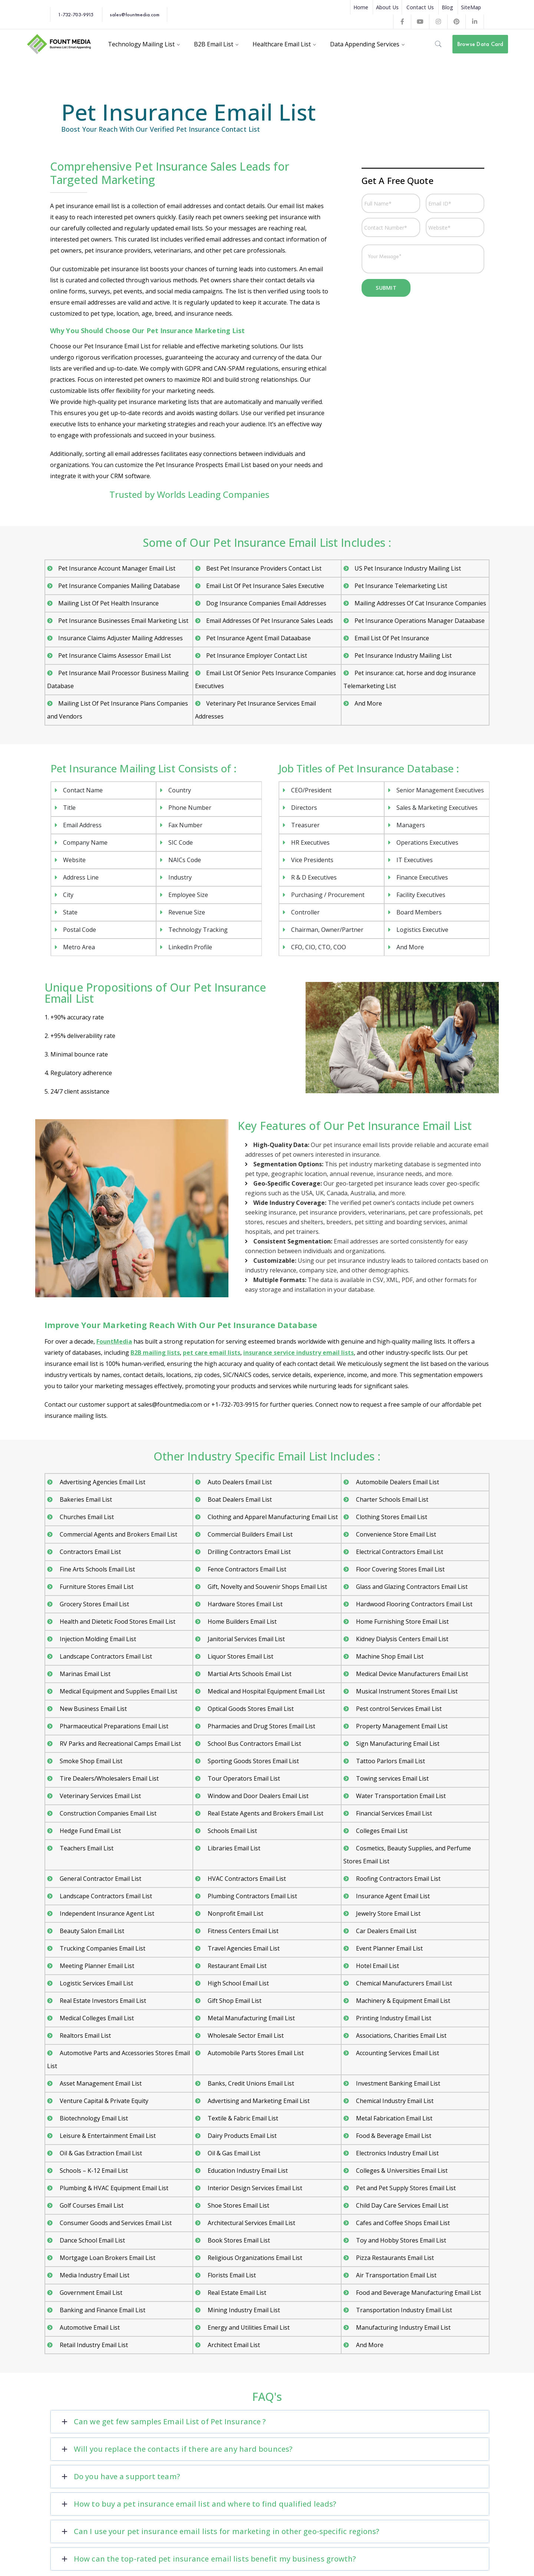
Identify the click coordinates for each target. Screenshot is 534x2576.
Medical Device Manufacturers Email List (411, 1674)
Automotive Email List (89, 2327)
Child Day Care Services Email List (401, 2205)
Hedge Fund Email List (89, 1831)
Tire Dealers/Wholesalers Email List (108, 1778)
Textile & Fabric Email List (242, 2118)
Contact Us (420, 7)
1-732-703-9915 (75, 14)
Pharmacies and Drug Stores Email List (260, 1726)
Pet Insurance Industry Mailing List (403, 655)
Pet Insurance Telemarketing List (401, 586)
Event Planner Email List (389, 1948)
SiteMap (471, 7)
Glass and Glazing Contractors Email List (411, 1587)
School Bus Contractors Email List (253, 1743)
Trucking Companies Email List (101, 1948)
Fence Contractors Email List (246, 1569)
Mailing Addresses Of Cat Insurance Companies (420, 603)
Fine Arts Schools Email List (96, 1569)
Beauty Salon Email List (91, 1931)
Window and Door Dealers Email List (257, 1796)
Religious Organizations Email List (254, 2258)
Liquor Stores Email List (239, 1656)
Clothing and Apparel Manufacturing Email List (272, 1517)
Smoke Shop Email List (90, 1761)
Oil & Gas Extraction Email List (100, 2153)
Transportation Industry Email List (403, 2310)
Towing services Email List (392, 1778)
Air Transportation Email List (395, 2275)
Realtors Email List (84, 2035)
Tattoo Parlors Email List (390, 1761)
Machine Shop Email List (389, 1656)
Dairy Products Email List (241, 2136)
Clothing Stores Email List (391, 1517)
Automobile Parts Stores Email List (255, 2053)
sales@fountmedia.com (134, 14)
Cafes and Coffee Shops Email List (402, 2223)
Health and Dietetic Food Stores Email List (116, 1621)
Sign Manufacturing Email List (397, 1743)
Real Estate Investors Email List (102, 2001)
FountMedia (114, 1341)
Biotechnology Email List (93, 2118)
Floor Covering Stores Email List (400, 1569)
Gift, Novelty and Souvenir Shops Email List (266, 1587)
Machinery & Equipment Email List (402, 2001)
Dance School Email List (91, 2240)
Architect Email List (233, 2345)
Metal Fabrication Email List (393, 2118)
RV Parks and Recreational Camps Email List (119, 1743)
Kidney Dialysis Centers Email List (401, 1639)
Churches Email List (86, 1517)
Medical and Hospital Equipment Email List (265, 1691)
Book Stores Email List (238, 2240)
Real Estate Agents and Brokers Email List (264, 1813)
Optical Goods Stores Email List (250, 1709)
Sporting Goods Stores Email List (252, 1761)
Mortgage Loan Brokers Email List (106, 2258)
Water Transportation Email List (400, 1796)
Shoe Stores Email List (237, 2205)
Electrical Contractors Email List (399, 1552)
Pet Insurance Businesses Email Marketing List (123, 621)
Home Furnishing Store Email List (402, 1621)
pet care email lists (211, 1352)
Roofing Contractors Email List (398, 1878)
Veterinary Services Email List (99, 1796)
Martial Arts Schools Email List (248, 1674)
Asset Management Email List (100, 2083)
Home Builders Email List (241, 1621)
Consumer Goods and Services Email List (115, 2223)
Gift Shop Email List (233, 2001)
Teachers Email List (85, 1848)
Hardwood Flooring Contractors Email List (413, 1604)
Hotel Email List (377, 1966)
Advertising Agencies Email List (101, 1482)
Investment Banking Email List (397, 2083)
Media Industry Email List (93, 2275)
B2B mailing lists (155, 1352)
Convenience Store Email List (395, 1534)
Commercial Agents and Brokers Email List (117, 1534)
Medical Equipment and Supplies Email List (117, 1691)
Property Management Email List (401, 1726)
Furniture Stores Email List (96, 1587)
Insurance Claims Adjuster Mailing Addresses (120, 638)
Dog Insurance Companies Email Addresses (266, 603)
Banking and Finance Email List (101, 2310)
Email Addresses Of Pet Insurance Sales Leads (269, 621)
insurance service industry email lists (298, 1352)
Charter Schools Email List (391, 1499)
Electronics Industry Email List (397, 2153)
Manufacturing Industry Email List (403, 2327)
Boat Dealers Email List (239, 1499)
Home (360, 7)
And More (368, 703)
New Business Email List (92, 1709)
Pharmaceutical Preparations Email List (113, 1726)
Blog (447, 7)
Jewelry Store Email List (388, 1913)
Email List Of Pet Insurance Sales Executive (265, 586)
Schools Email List (231, 1831)
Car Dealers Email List (385, 1931)
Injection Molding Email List (97, 1639)
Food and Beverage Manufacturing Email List (418, 2292)
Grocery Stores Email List (93, 1604)
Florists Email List (231, 2275)
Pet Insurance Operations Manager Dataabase (420, 621)
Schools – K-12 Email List (93, 2170)
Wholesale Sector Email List (245, 2035)
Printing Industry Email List (393, 2018)
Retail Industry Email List (93, 2345)
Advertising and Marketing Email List (258, 2101)
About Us (387, 7)
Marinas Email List (84, 1674)
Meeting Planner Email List (96, 1966)
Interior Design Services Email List (254, 2188)
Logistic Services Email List (95, 1983)
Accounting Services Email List (397, 2053)
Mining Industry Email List (243, 2310)
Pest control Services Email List (398, 1709)
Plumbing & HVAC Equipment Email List (113, 2188)
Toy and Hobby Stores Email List (400, 2240)
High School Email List (237, 1983)
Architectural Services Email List (250, 2223)
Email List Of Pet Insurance (392, 638)
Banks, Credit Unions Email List (250, 2083)
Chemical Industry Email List (394, 2101)
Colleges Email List (381, 1831)
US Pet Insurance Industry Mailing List (408, 568)
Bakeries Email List (85, 1499)
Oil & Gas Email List (233, 2153)
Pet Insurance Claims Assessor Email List (114, 655)
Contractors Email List (89, 1552)
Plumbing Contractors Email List (251, 1896)
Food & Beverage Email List (393, 2136)
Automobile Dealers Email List (397, 1482)
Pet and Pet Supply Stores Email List (405, 2188)
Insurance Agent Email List (392, 1896)
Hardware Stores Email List (244, 1604)
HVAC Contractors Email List (246, 1878)
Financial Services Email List (393, 1813)
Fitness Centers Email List (242, 1931)
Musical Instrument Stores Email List (406, 1691)
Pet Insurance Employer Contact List (256, 655)
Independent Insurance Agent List (106, 1913)
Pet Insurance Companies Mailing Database (119, 586)
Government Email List (90, 2292)
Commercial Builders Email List (249, 1534)
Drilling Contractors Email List (248, 1552)
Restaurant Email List (236, 1966)
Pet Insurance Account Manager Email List (116, 568)
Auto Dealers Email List (239, 1482)
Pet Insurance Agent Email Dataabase (258, 638)
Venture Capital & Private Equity (103, 2101)
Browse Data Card (480, 44)
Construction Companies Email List (107, 1813)
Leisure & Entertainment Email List (107, 2136)
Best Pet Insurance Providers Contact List (264, 568)
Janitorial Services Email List (245, 1639)
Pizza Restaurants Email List (394, 2258)
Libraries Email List (233, 1848)
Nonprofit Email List (234, 1913)
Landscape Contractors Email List (105, 1656)
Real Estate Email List (236, 2292)
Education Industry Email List (247, 2170)
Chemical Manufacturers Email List (403, 1983)
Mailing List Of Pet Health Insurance (108, 603)
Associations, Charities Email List (400, 2035)
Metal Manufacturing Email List (250, 2018)
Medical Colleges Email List (96, 2018)
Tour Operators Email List (243, 1778)
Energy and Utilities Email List (248, 2327)
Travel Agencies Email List (243, 1948)
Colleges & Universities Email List (401, 2170)
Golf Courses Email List (90, 2205)
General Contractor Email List (99, 1878)
